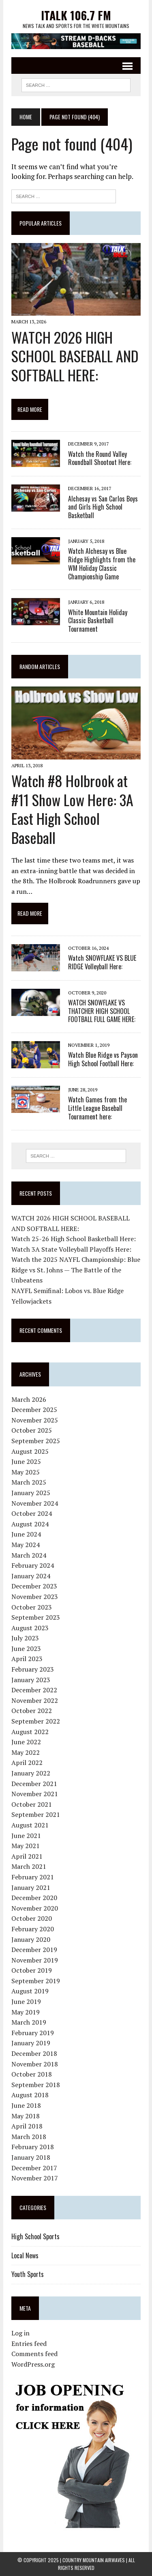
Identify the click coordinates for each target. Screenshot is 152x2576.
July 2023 (25, 1637)
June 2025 (26, 1461)
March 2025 (28, 1482)
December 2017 (34, 2167)
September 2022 (35, 1721)
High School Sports (35, 2236)
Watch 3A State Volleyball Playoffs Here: (71, 1249)
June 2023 (26, 1648)
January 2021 (30, 1887)
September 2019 (35, 1980)
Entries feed (29, 2343)
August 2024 (30, 1523)
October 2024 (31, 1513)
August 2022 (30, 1731)
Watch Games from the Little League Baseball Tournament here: (97, 1108)
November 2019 (34, 1960)
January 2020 (30, 1939)
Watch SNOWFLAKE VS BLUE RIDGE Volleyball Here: (102, 962)
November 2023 (34, 1596)
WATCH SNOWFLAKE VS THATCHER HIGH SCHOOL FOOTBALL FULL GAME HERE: (101, 1011)
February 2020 (32, 1928)
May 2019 (25, 2012)
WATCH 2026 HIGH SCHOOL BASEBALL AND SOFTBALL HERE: (75, 356)
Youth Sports (27, 2274)
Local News (25, 2255)
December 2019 (34, 1949)
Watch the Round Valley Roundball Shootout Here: (99, 458)
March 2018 (28, 2136)
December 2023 (34, 1586)
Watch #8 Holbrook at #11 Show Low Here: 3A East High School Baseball (72, 809)
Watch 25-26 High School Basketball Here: (73, 1238)
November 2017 (34, 2178)
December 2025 (34, 1409)
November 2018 (34, 2064)
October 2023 (31, 1607)
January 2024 (30, 1575)
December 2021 (34, 1783)
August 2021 (30, 1825)
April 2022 (27, 1762)
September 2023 (35, 1617)
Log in (20, 2333)
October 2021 (31, 1804)
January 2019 (30, 2042)
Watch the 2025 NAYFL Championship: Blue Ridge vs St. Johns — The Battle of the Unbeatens (75, 1270)
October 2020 (31, 1918)
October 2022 (31, 1710)
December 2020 (34, 1897)
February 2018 (32, 2146)
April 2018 (27, 2126)
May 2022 (25, 1752)
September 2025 (35, 1440)
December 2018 (34, 2053)
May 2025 (25, 1472)
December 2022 (34, 1689)
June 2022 (26, 1741)
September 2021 (35, 1814)
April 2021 (27, 1856)
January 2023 (30, 1679)
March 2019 (28, 2022)
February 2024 (32, 1565)
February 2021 (32, 1876)
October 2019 (31, 1970)
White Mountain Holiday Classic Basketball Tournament (97, 620)
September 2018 (35, 2084)
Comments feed (34, 2353)
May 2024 (25, 1544)
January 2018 (30, 2157)
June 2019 (26, 2001)
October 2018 (31, 2074)
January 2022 (30, 1773)
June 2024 (26, 1534)
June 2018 (26, 2105)
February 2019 (32, 2032)
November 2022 (34, 1700)
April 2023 (27, 1658)
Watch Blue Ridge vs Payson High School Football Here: (103, 1059)
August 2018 (30, 2094)
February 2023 (32, 1669)
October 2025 (31, 1430)
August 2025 (30, 1451)
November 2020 (34, 1908)
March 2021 (28, 1866)
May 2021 (25, 1845)
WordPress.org (33, 2364)
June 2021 (26, 1835)
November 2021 (34, 1793)
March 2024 (28, 1555)
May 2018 (25, 2115)
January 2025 (30, 1492)
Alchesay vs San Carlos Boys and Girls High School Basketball (103, 507)
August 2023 (30, 1627)
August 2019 (30, 1990)
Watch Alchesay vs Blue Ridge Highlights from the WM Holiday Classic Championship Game (101, 563)
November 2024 (34, 1503)
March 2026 (28, 1399)
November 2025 (34, 1420)
